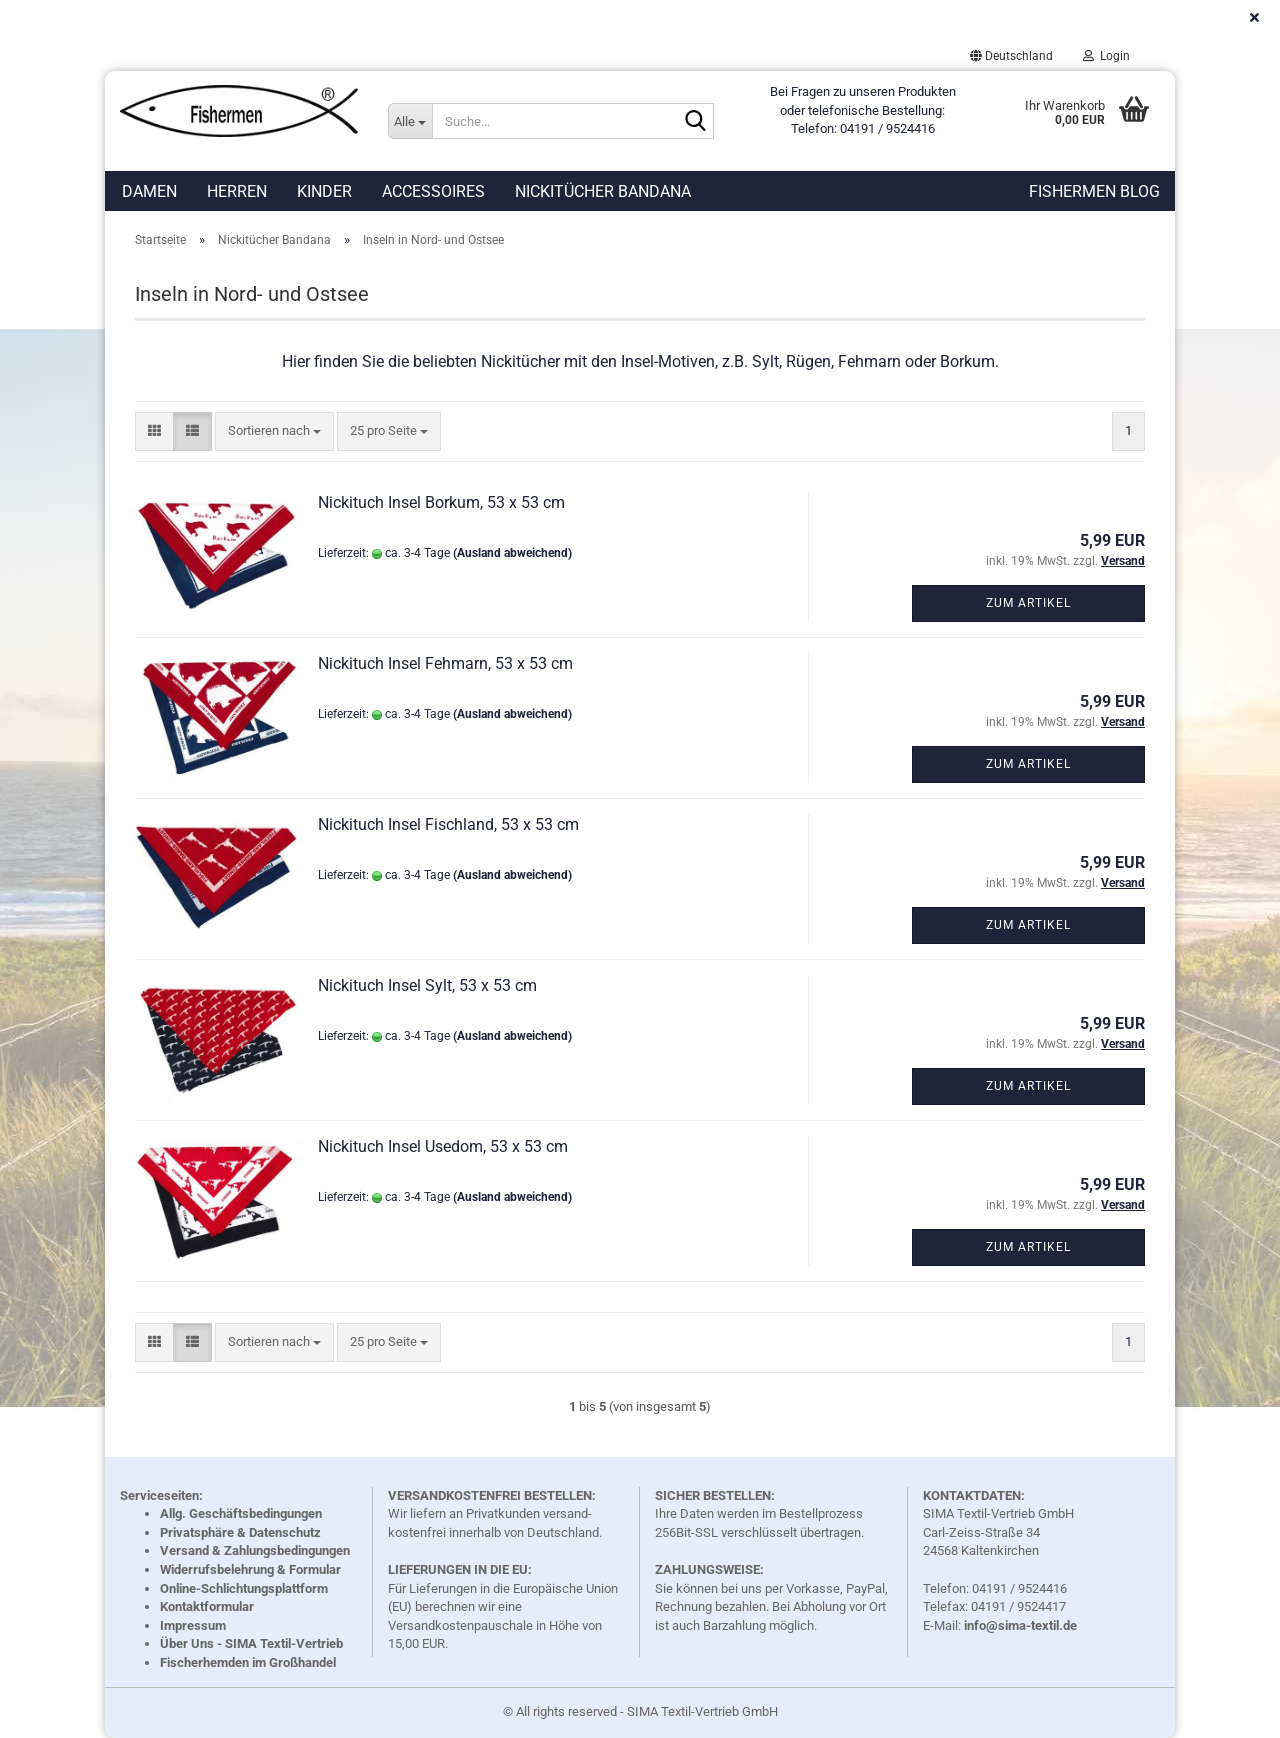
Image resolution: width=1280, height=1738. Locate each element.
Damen (149, 191)
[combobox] (274, 431)
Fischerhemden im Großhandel (248, 1662)
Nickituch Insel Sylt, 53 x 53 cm (427, 985)
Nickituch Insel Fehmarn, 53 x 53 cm (445, 663)
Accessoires (433, 191)
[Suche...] (410, 121)
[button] (1011, 56)
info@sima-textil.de (1020, 1625)
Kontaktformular (207, 1606)
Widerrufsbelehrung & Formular (250, 1569)
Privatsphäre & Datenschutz (240, 1532)
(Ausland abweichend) (512, 553)
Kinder (324, 191)
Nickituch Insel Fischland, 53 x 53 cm (448, 824)
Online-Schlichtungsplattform (244, 1588)
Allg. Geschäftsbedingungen (241, 1513)
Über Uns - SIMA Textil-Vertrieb (251, 1643)
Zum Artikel (1028, 603)
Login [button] (1106, 56)
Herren (237, 191)
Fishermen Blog (1094, 191)
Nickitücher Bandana (603, 191)
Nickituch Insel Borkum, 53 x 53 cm (441, 502)
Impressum (193, 1625)
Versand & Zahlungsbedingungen (255, 1550)
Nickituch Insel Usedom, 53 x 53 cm (443, 1146)
